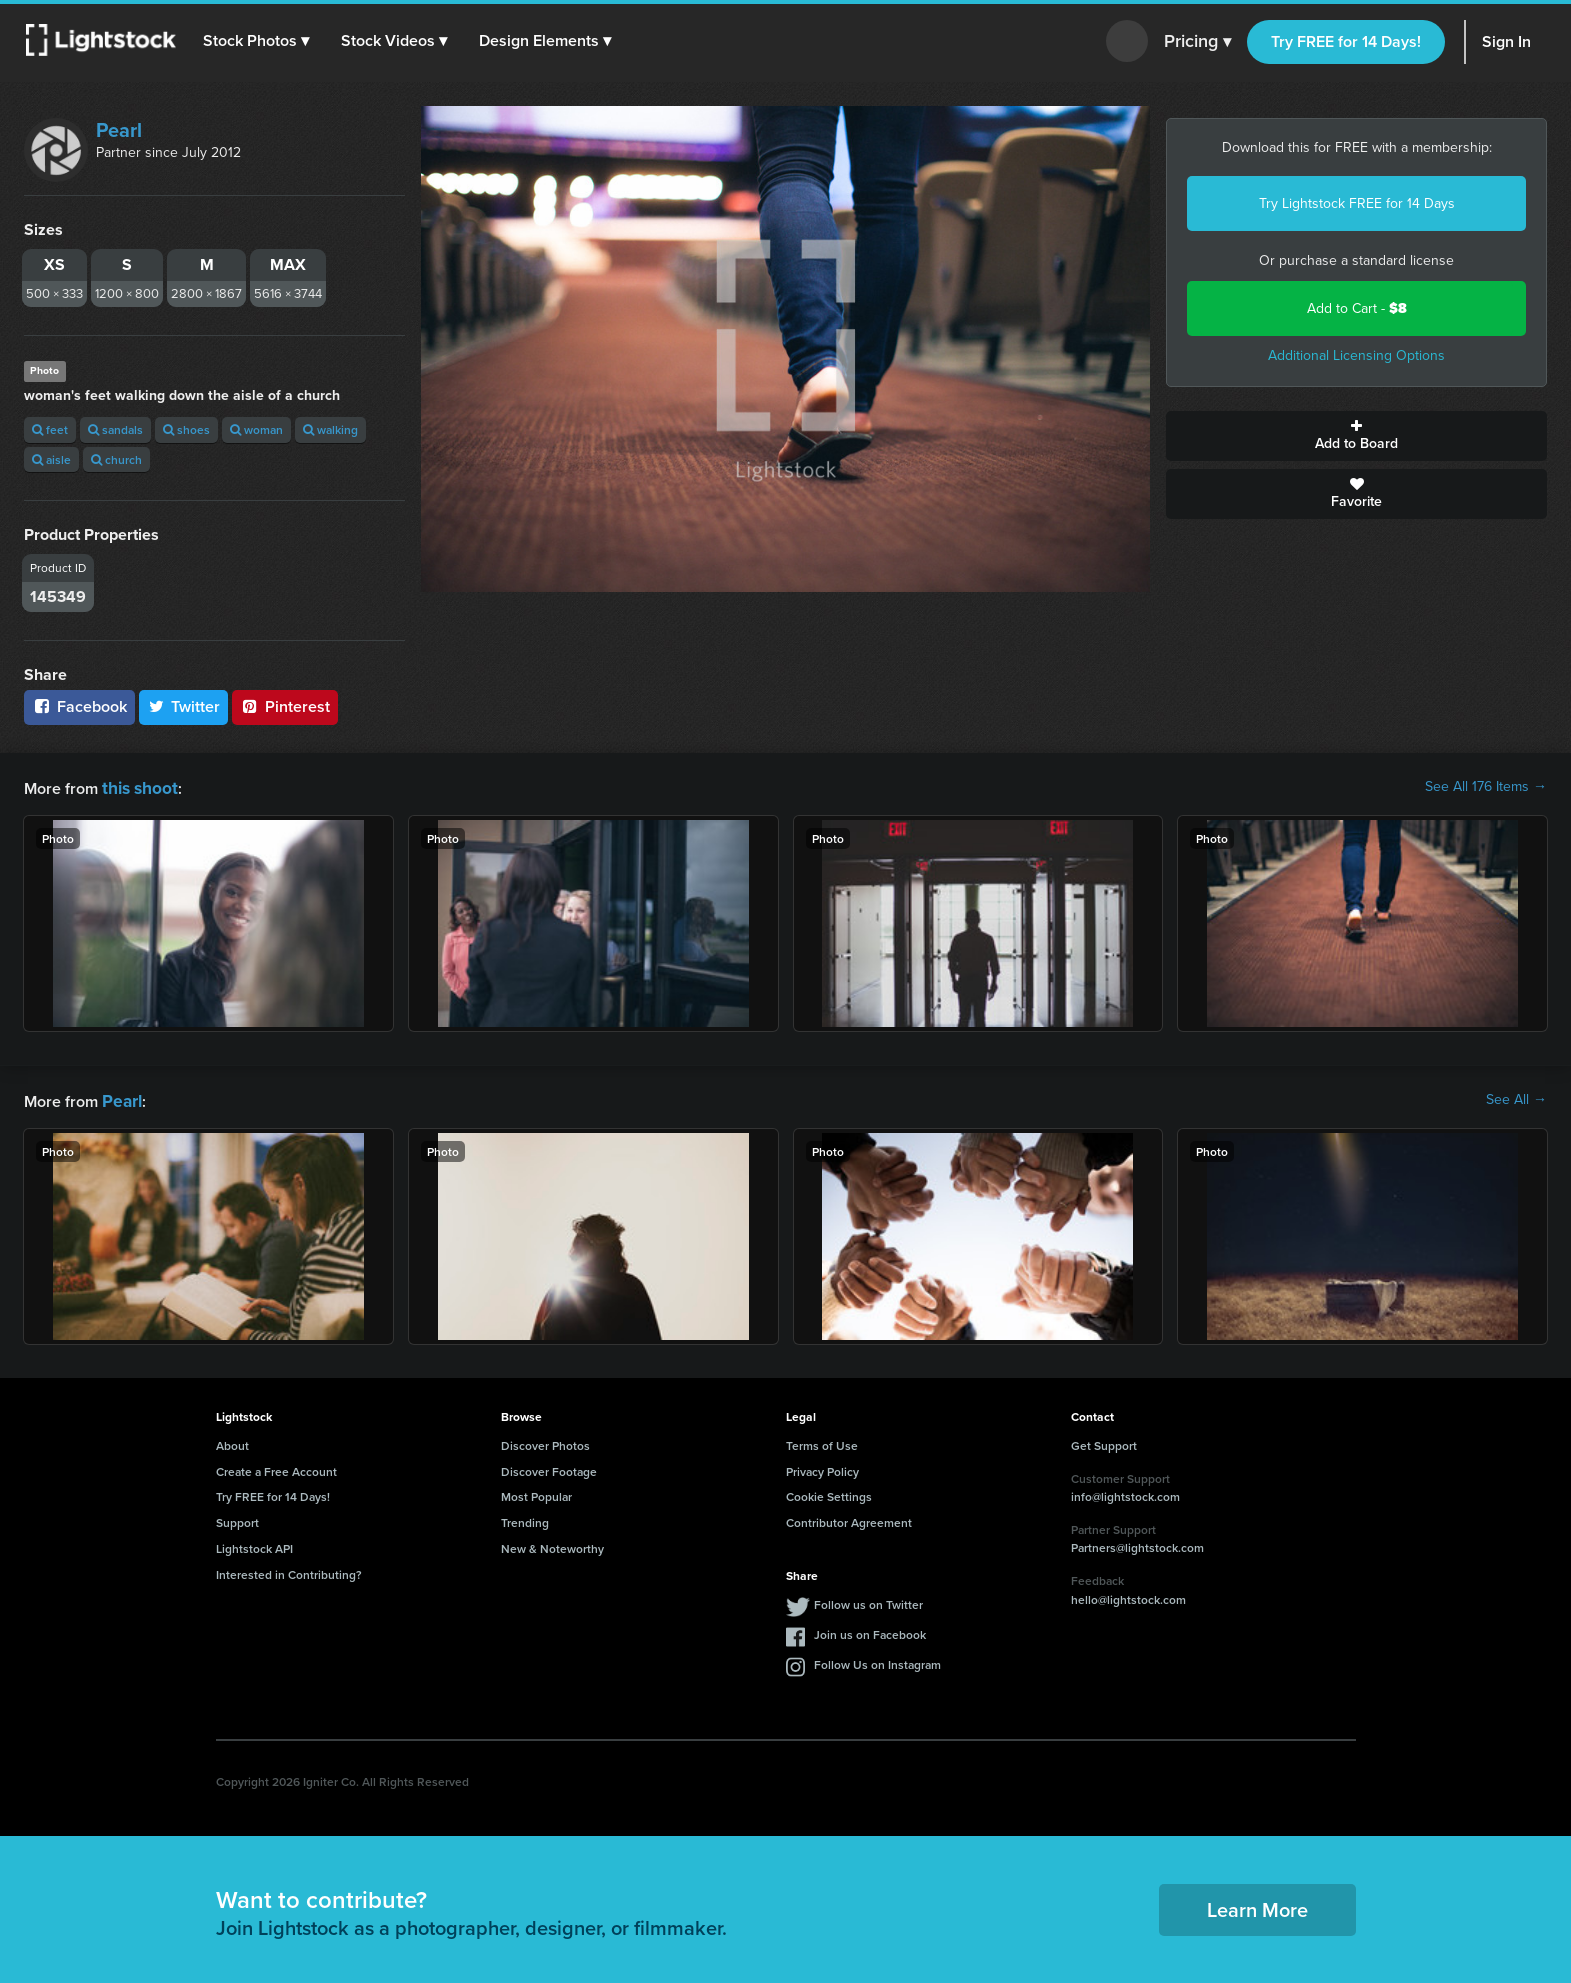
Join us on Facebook (870, 1630)
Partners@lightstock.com (1137, 1543)
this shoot (137, 786)
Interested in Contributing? (289, 1570)
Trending (525, 1518)
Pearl (119, 130)
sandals (115, 429)
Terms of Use (822, 1441)
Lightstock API (254, 1544)
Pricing (1197, 42)
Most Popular (536, 1492)
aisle (51, 459)
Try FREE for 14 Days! (1346, 41)
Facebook (79, 706)
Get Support (1104, 1441)
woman (256, 429)
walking (330, 429)
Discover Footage (549, 1467)
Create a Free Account (276, 1467)
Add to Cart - (1357, 308)
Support (237, 1518)
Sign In (1506, 41)
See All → (1516, 1098)
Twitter (184, 706)
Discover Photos (545, 1441)
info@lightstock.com (1125, 1492)
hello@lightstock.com (1128, 1595)
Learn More (1257, 1905)
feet (50, 429)
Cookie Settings (829, 1492)
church (116, 459)
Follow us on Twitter (868, 1600)
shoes (186, 429)
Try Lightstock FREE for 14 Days (1357, 203)
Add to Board (1356, 436)
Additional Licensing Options (1356, 355)
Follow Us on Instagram (877, 1660)
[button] (259, 41)
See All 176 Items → (1486, 787)
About (232, 1441)
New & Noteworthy (552, 1544)
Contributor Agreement (849, 1518)
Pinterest (285, 706)
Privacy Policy (822, 1467)
